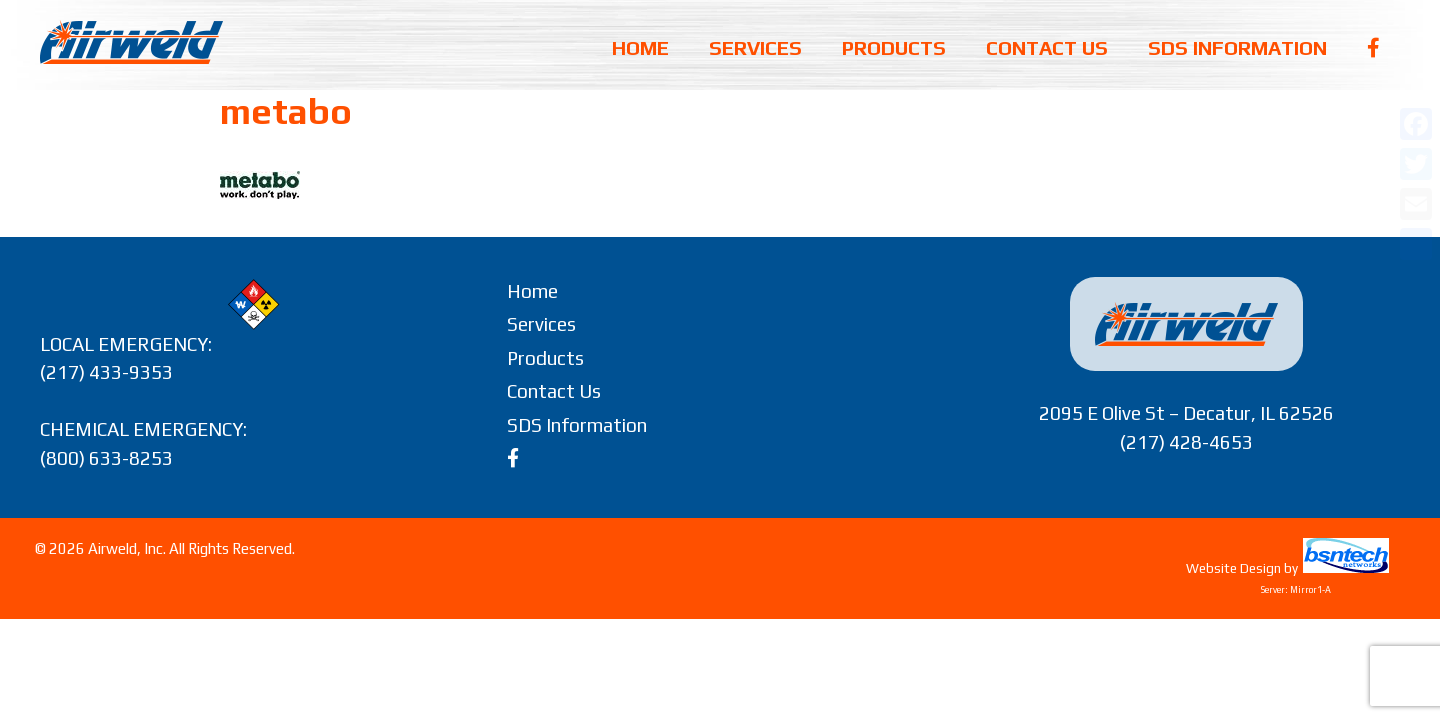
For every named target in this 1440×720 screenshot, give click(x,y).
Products (894, 47)
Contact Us (1047, 47)
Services (755, 47)
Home (640, 47)
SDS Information (1237, 47)
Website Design (1233, 568)
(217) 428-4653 (1186, 442)
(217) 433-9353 (106, 372)
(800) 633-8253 (106, 458)
